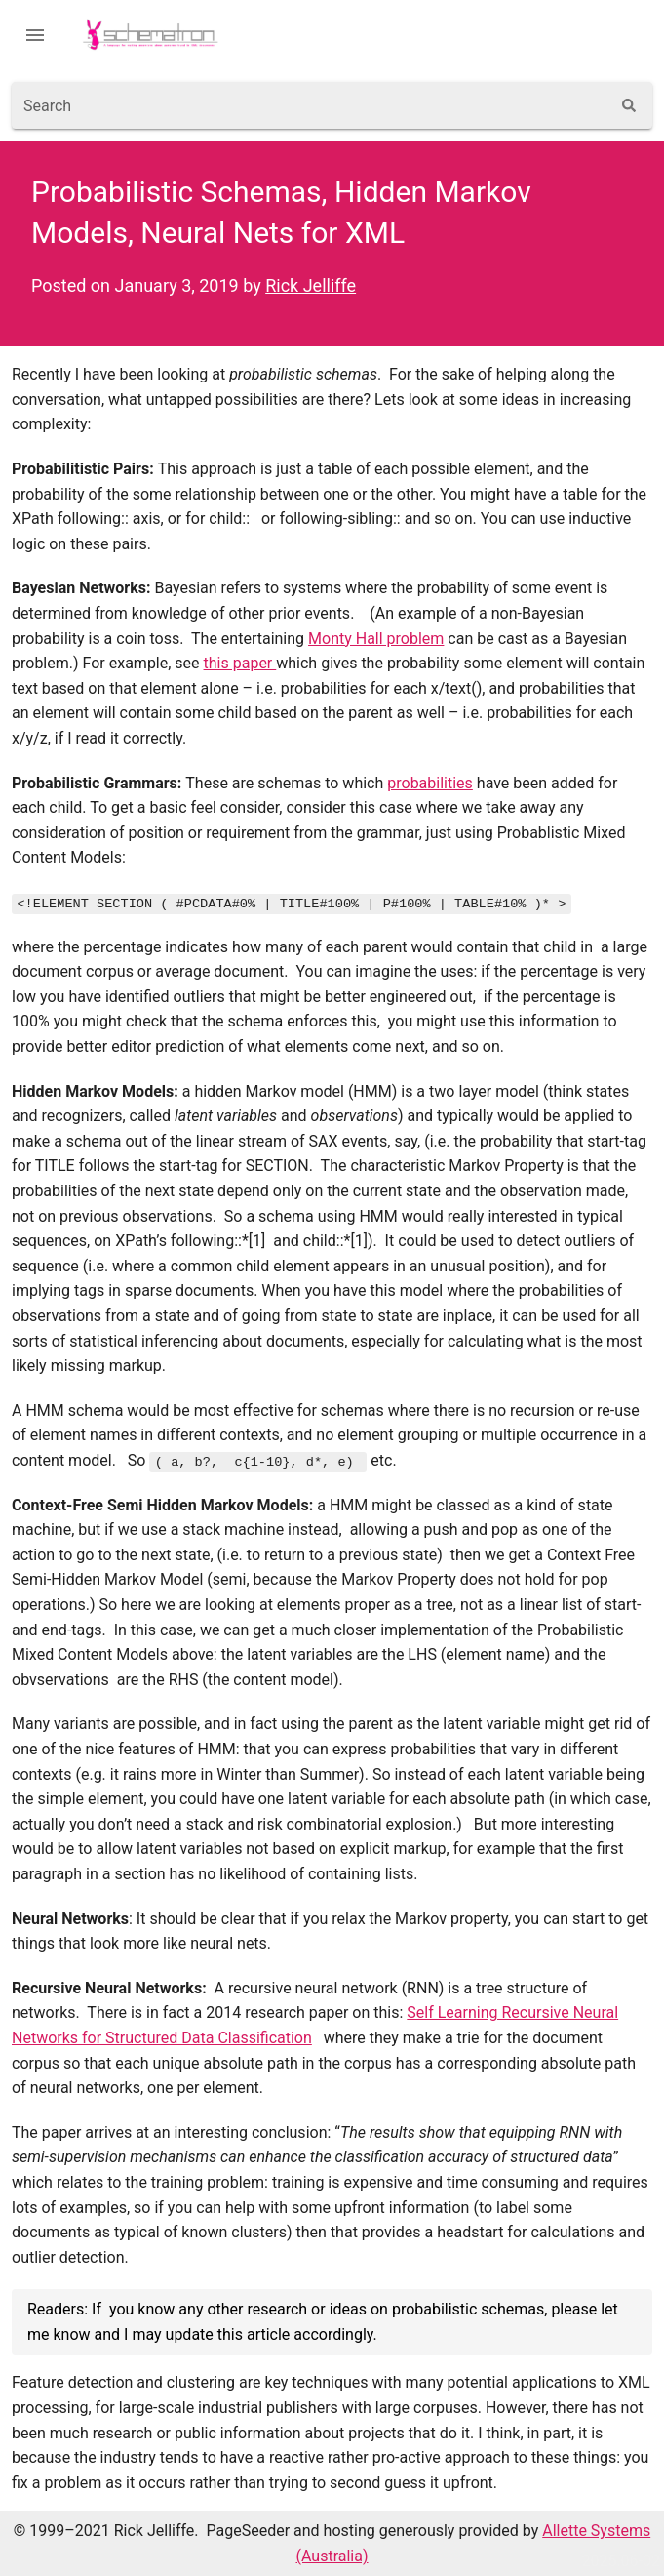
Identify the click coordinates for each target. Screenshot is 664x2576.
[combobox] (310, 105)
